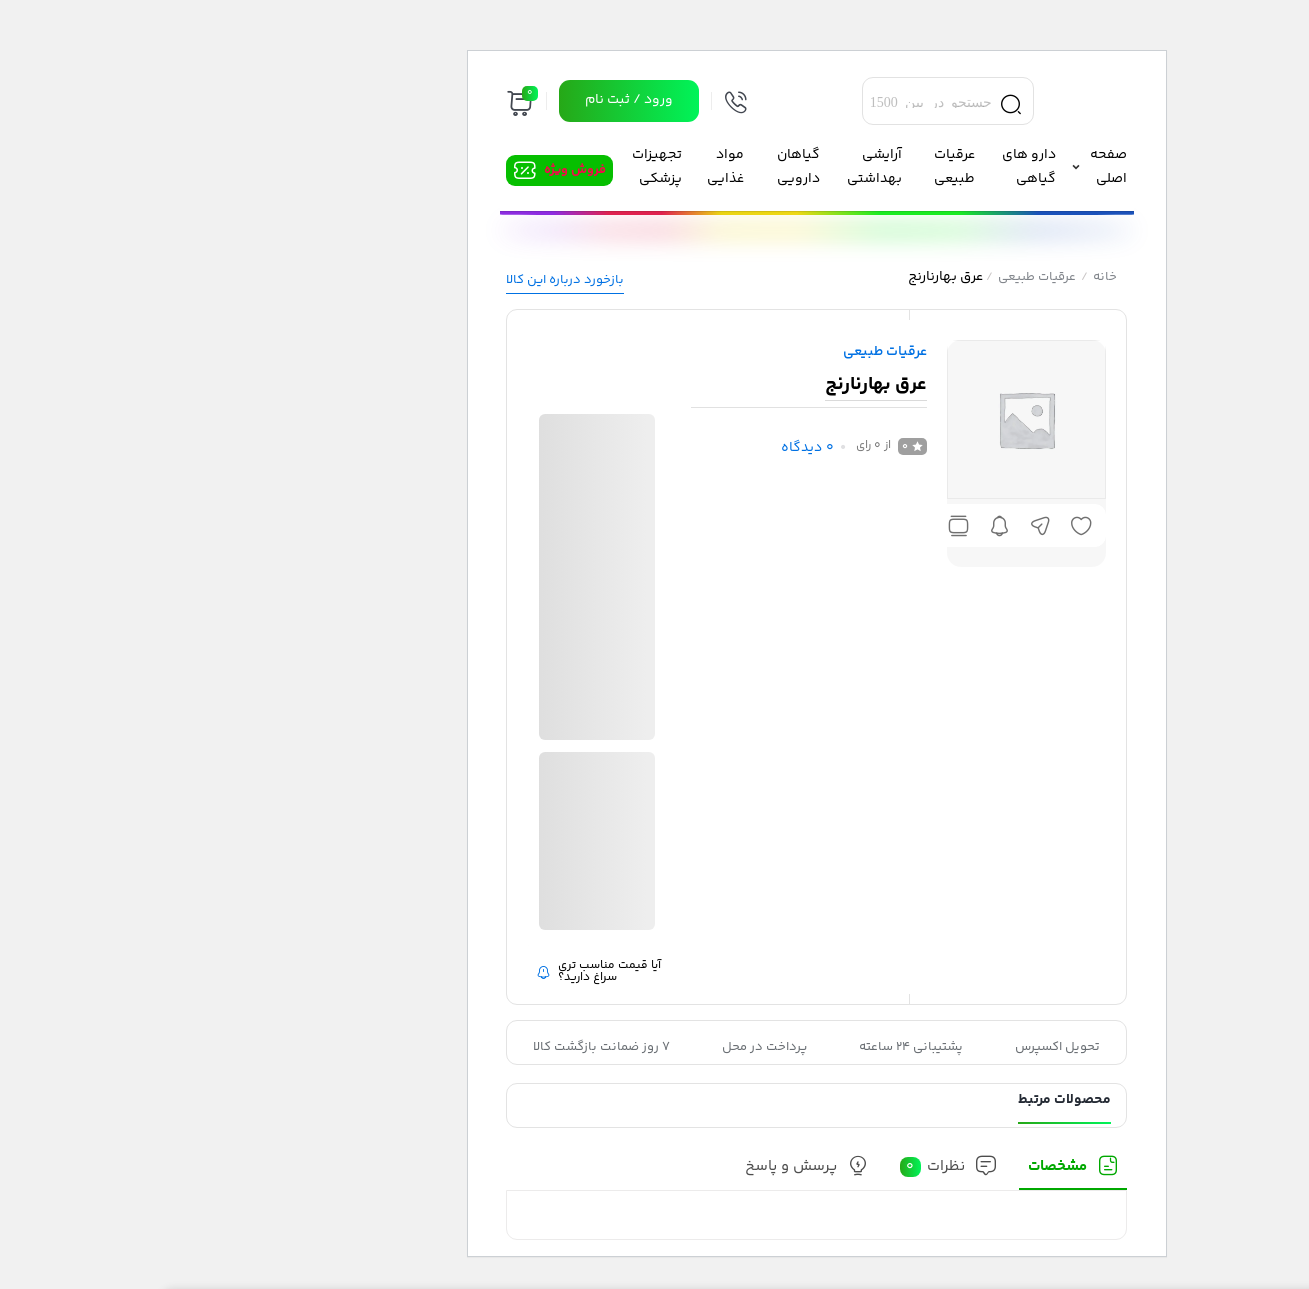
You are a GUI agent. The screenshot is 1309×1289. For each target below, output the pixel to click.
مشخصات (895, 1167)
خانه (943, 277)
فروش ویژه (413, 170)
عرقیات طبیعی (875, 277)
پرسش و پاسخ (629, 1167)
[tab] (911, 1173)
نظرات (770, 1167)
